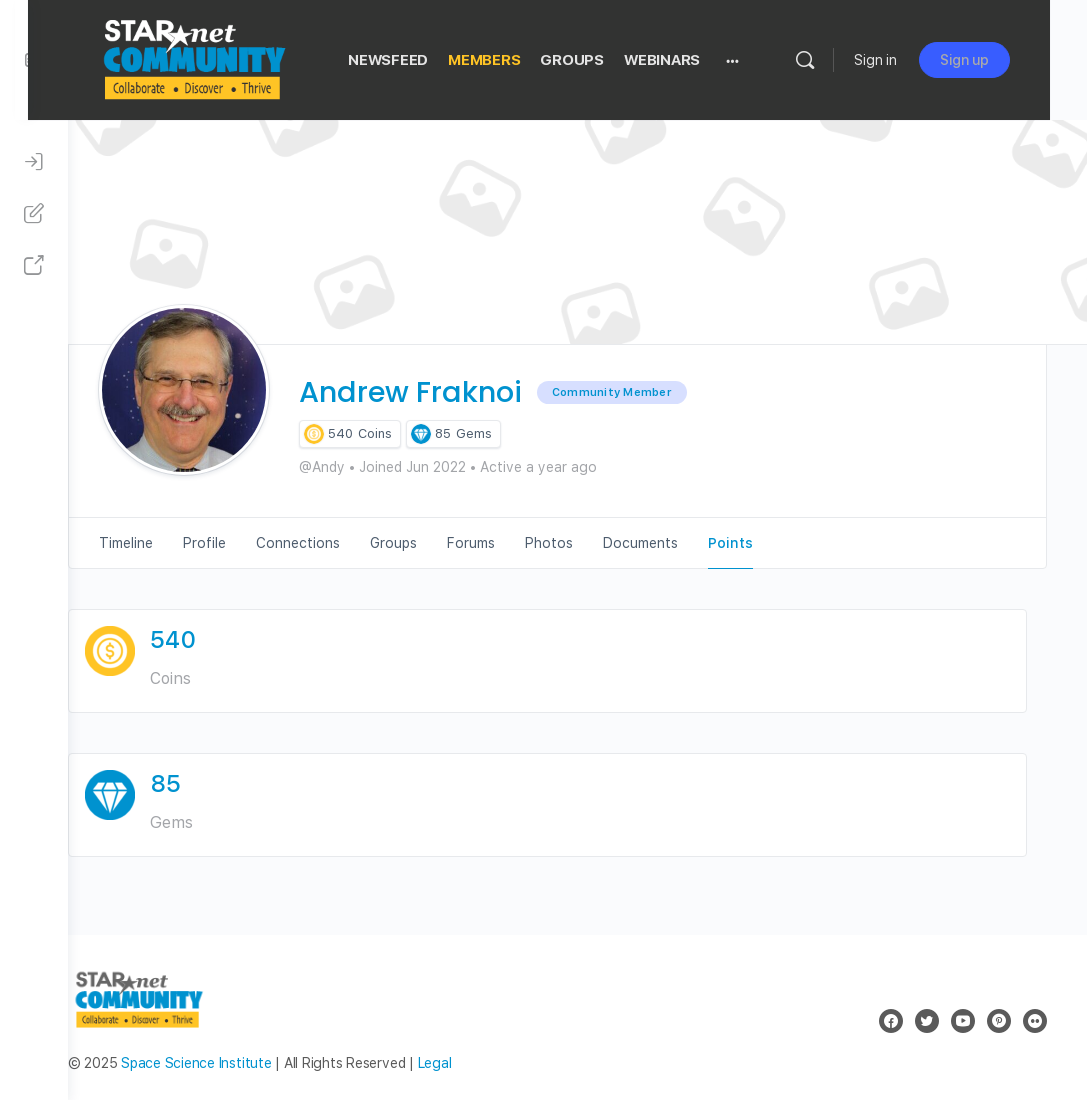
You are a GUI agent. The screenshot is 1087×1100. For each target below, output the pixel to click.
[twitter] (927, 1021)
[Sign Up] (34, 214)
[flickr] (1035, 1021)
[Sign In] (34, 162)
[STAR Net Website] (34, 266)
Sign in (912, 60)
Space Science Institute (236, 1063)
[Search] (842, 60)
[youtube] (963, 1021)
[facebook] (891, 1021)
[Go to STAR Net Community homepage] (233, 57)
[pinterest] (999, 1021)
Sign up (1001, 60)
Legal (475, 1063)
